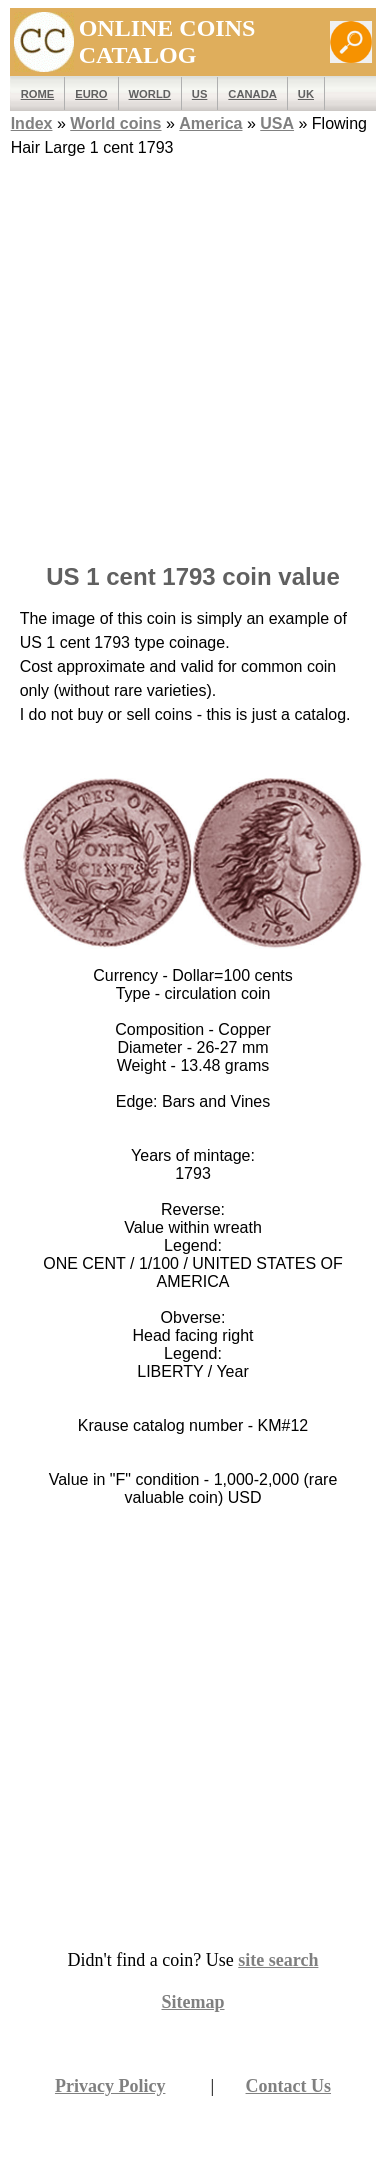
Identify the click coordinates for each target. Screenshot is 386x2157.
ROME (38, 94)
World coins (115, 123)
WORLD (150, 94)
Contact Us (289, 2086)
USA (277, 123)
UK (306, 94)
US (200, 94)
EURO (91, 94)
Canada (252, 94)
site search (278, 1960)
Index (32, 123)
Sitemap (193, 2002)
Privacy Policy (110, 2086)
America (210, 123)
